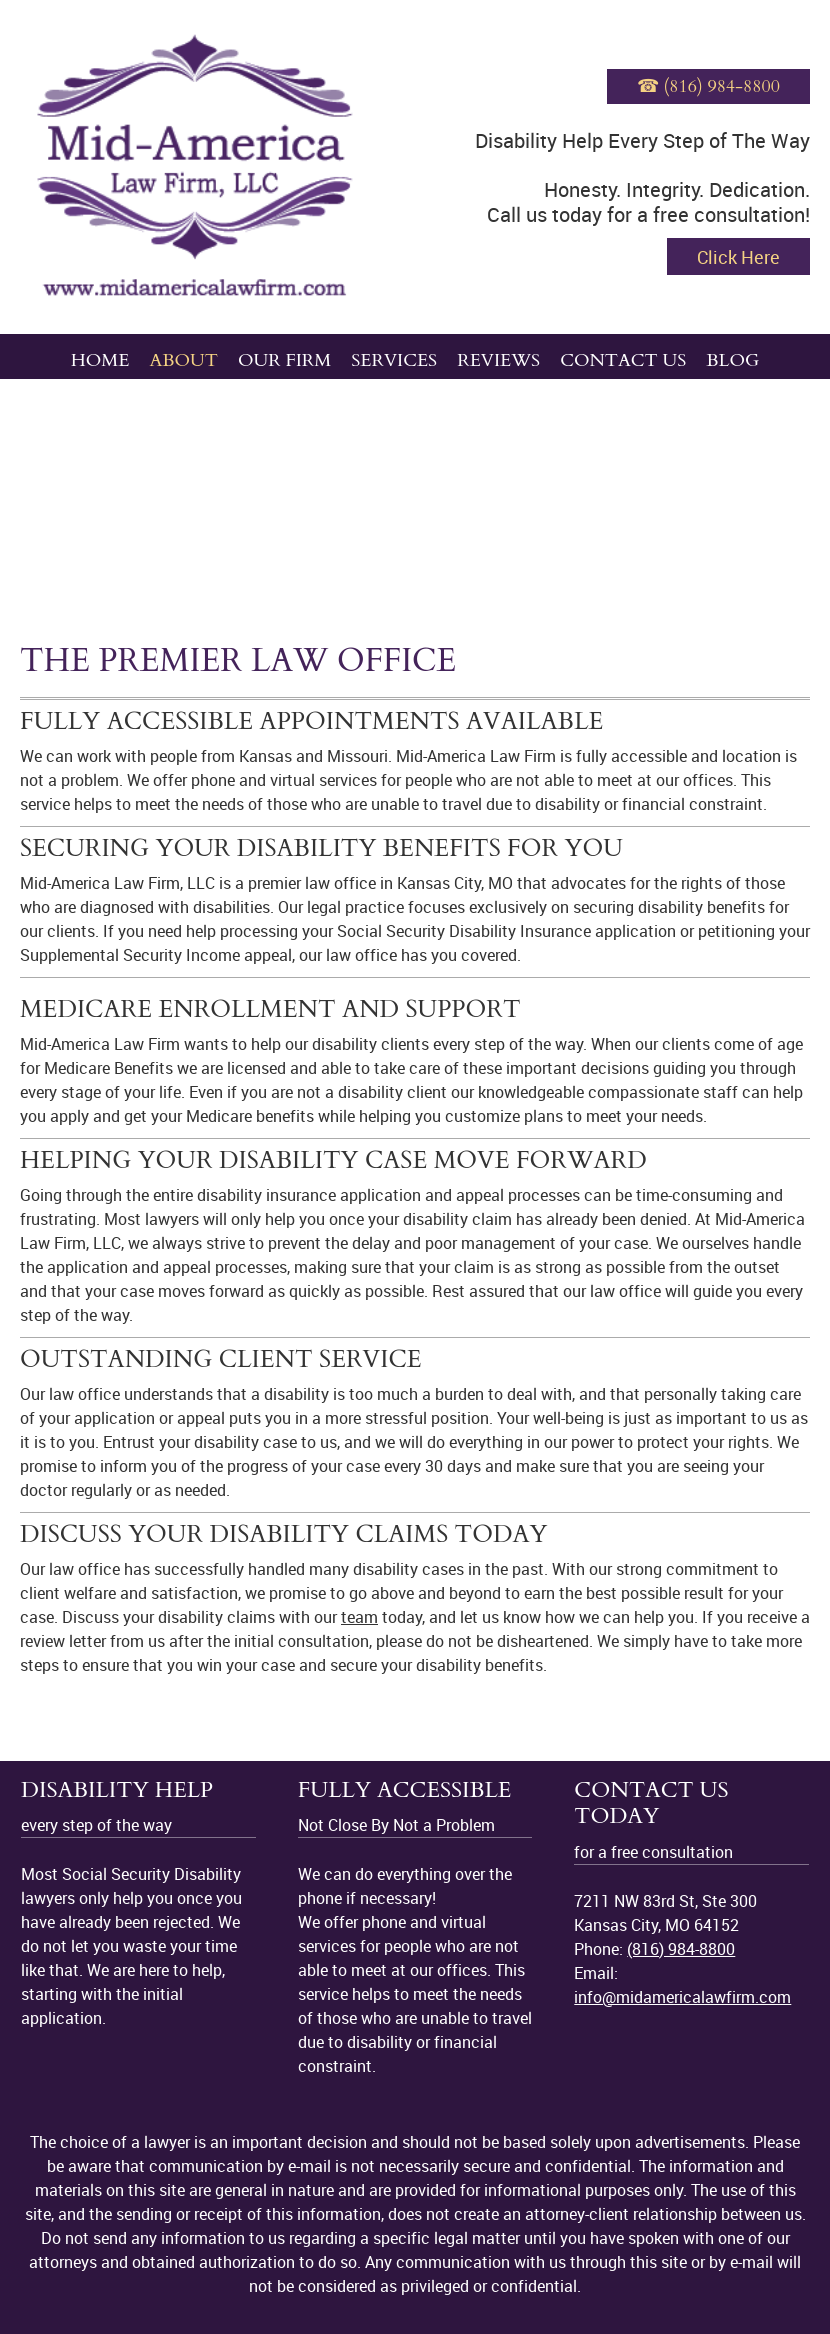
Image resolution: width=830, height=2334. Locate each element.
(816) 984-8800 (681, 1949)
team (359, 1617)
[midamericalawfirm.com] (195, 167)
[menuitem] (100, 356)
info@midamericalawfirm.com (682, 1997)
